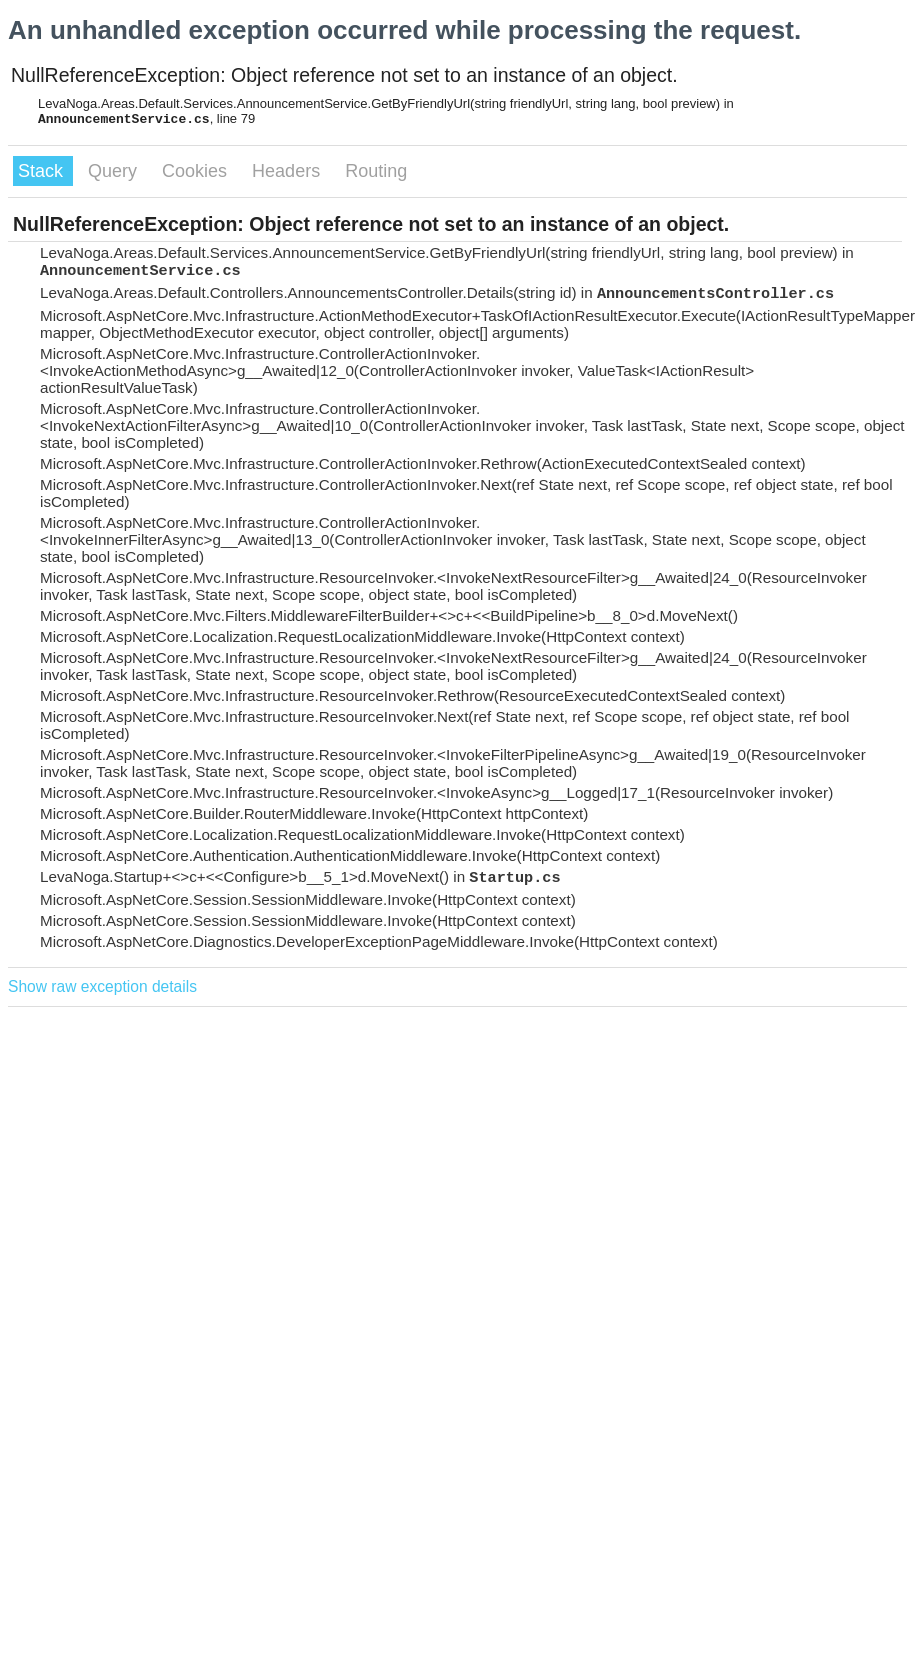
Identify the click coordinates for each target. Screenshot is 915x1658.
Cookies (197, 171)
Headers (288, 171)
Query (115, 171)
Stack (43, 171)
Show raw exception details (102, 986)
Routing (376, 171)
